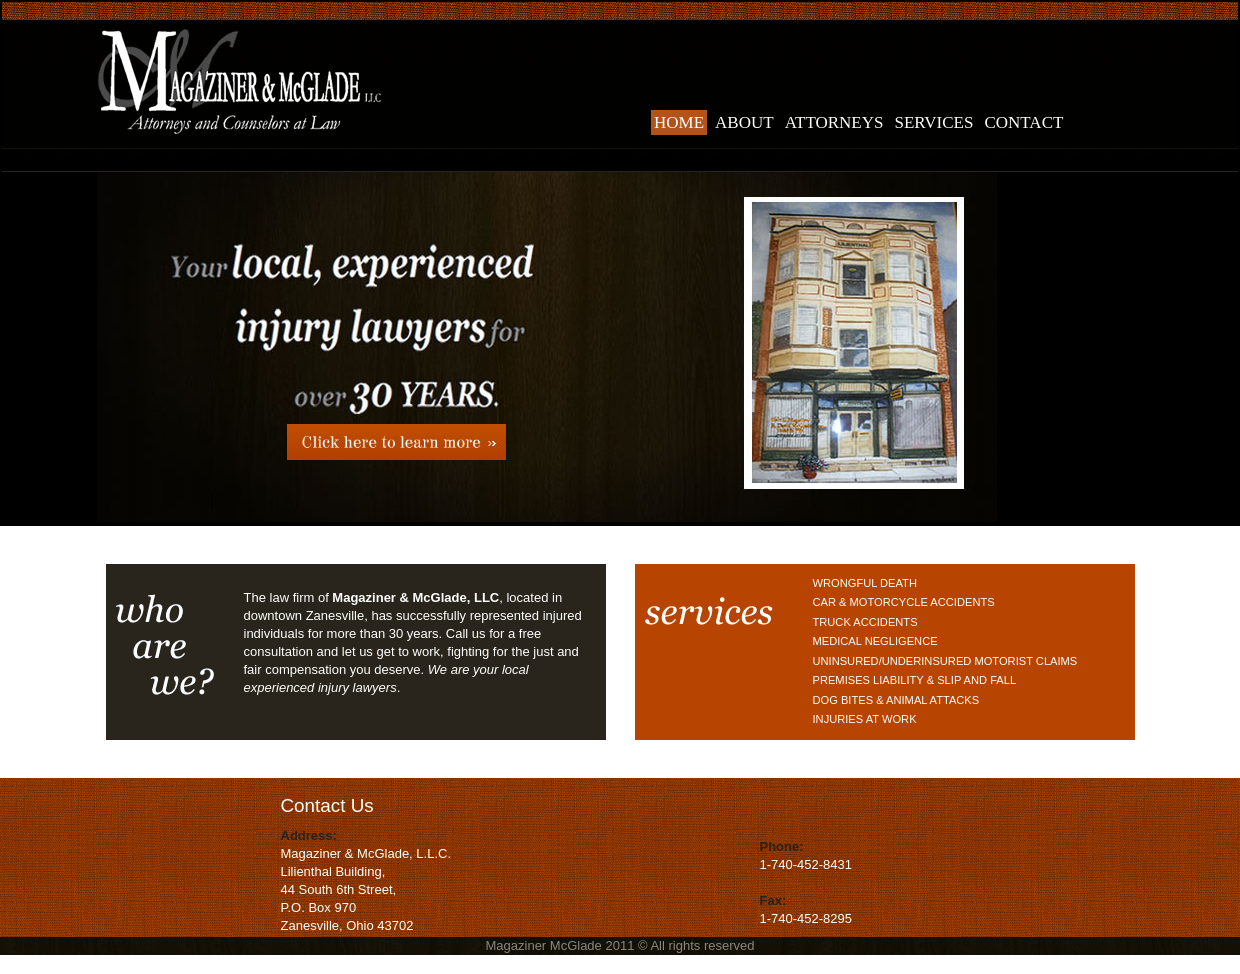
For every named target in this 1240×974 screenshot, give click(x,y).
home (679, 122)
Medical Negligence (875, 641)
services (934, 122)
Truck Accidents (865, 622)
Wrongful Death (865, 583)
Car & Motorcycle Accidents (904, 602)
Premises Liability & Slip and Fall (915, 680)
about (744, 122)
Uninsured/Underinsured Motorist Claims (945, 661)
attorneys (834, 122)
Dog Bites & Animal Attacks (896, 700)
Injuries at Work (865, 719)
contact (1023, 122)
